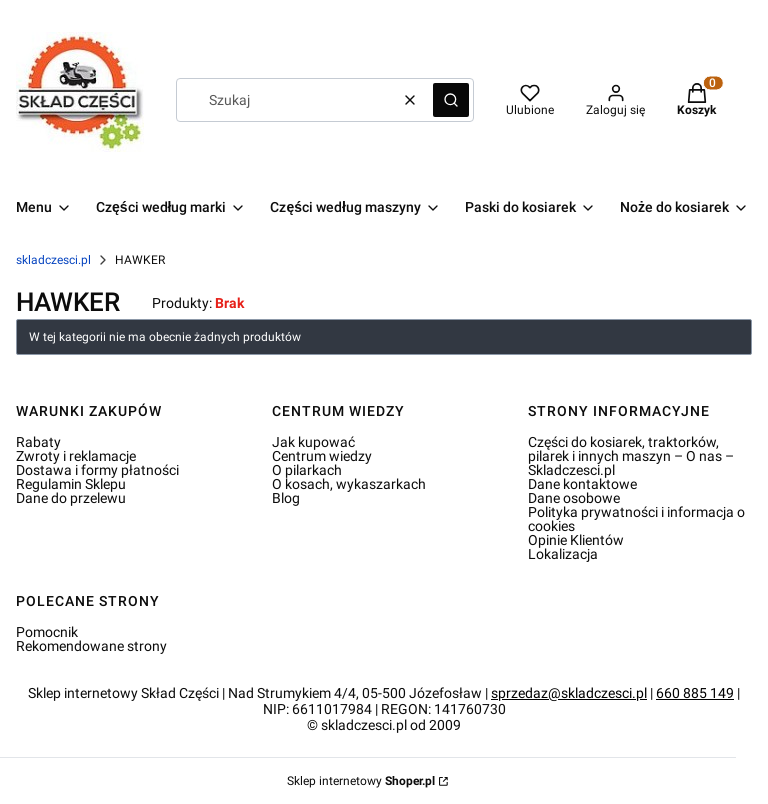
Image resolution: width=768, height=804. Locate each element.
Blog (286, 498)
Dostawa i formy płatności (97, 470)
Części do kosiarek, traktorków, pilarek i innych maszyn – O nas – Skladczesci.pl (631, 456)
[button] (451, 100)
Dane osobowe (574, 498)
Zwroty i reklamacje (76, 456)
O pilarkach (307, 470)
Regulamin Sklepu (71, 484)
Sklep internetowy (361, 781)
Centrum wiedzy (322, 456)
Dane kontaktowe (582, 484)
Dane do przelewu (71, 498)
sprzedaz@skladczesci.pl (569, 693)
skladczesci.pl (53, 260)
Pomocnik (47, 632)
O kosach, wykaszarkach (349, 484)
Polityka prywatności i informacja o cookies (636, 519)
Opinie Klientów (576, 540)
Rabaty (38, 442)
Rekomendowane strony (91, 646)
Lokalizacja (563, 554)
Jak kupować (313, 442)
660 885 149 (695, 693)
